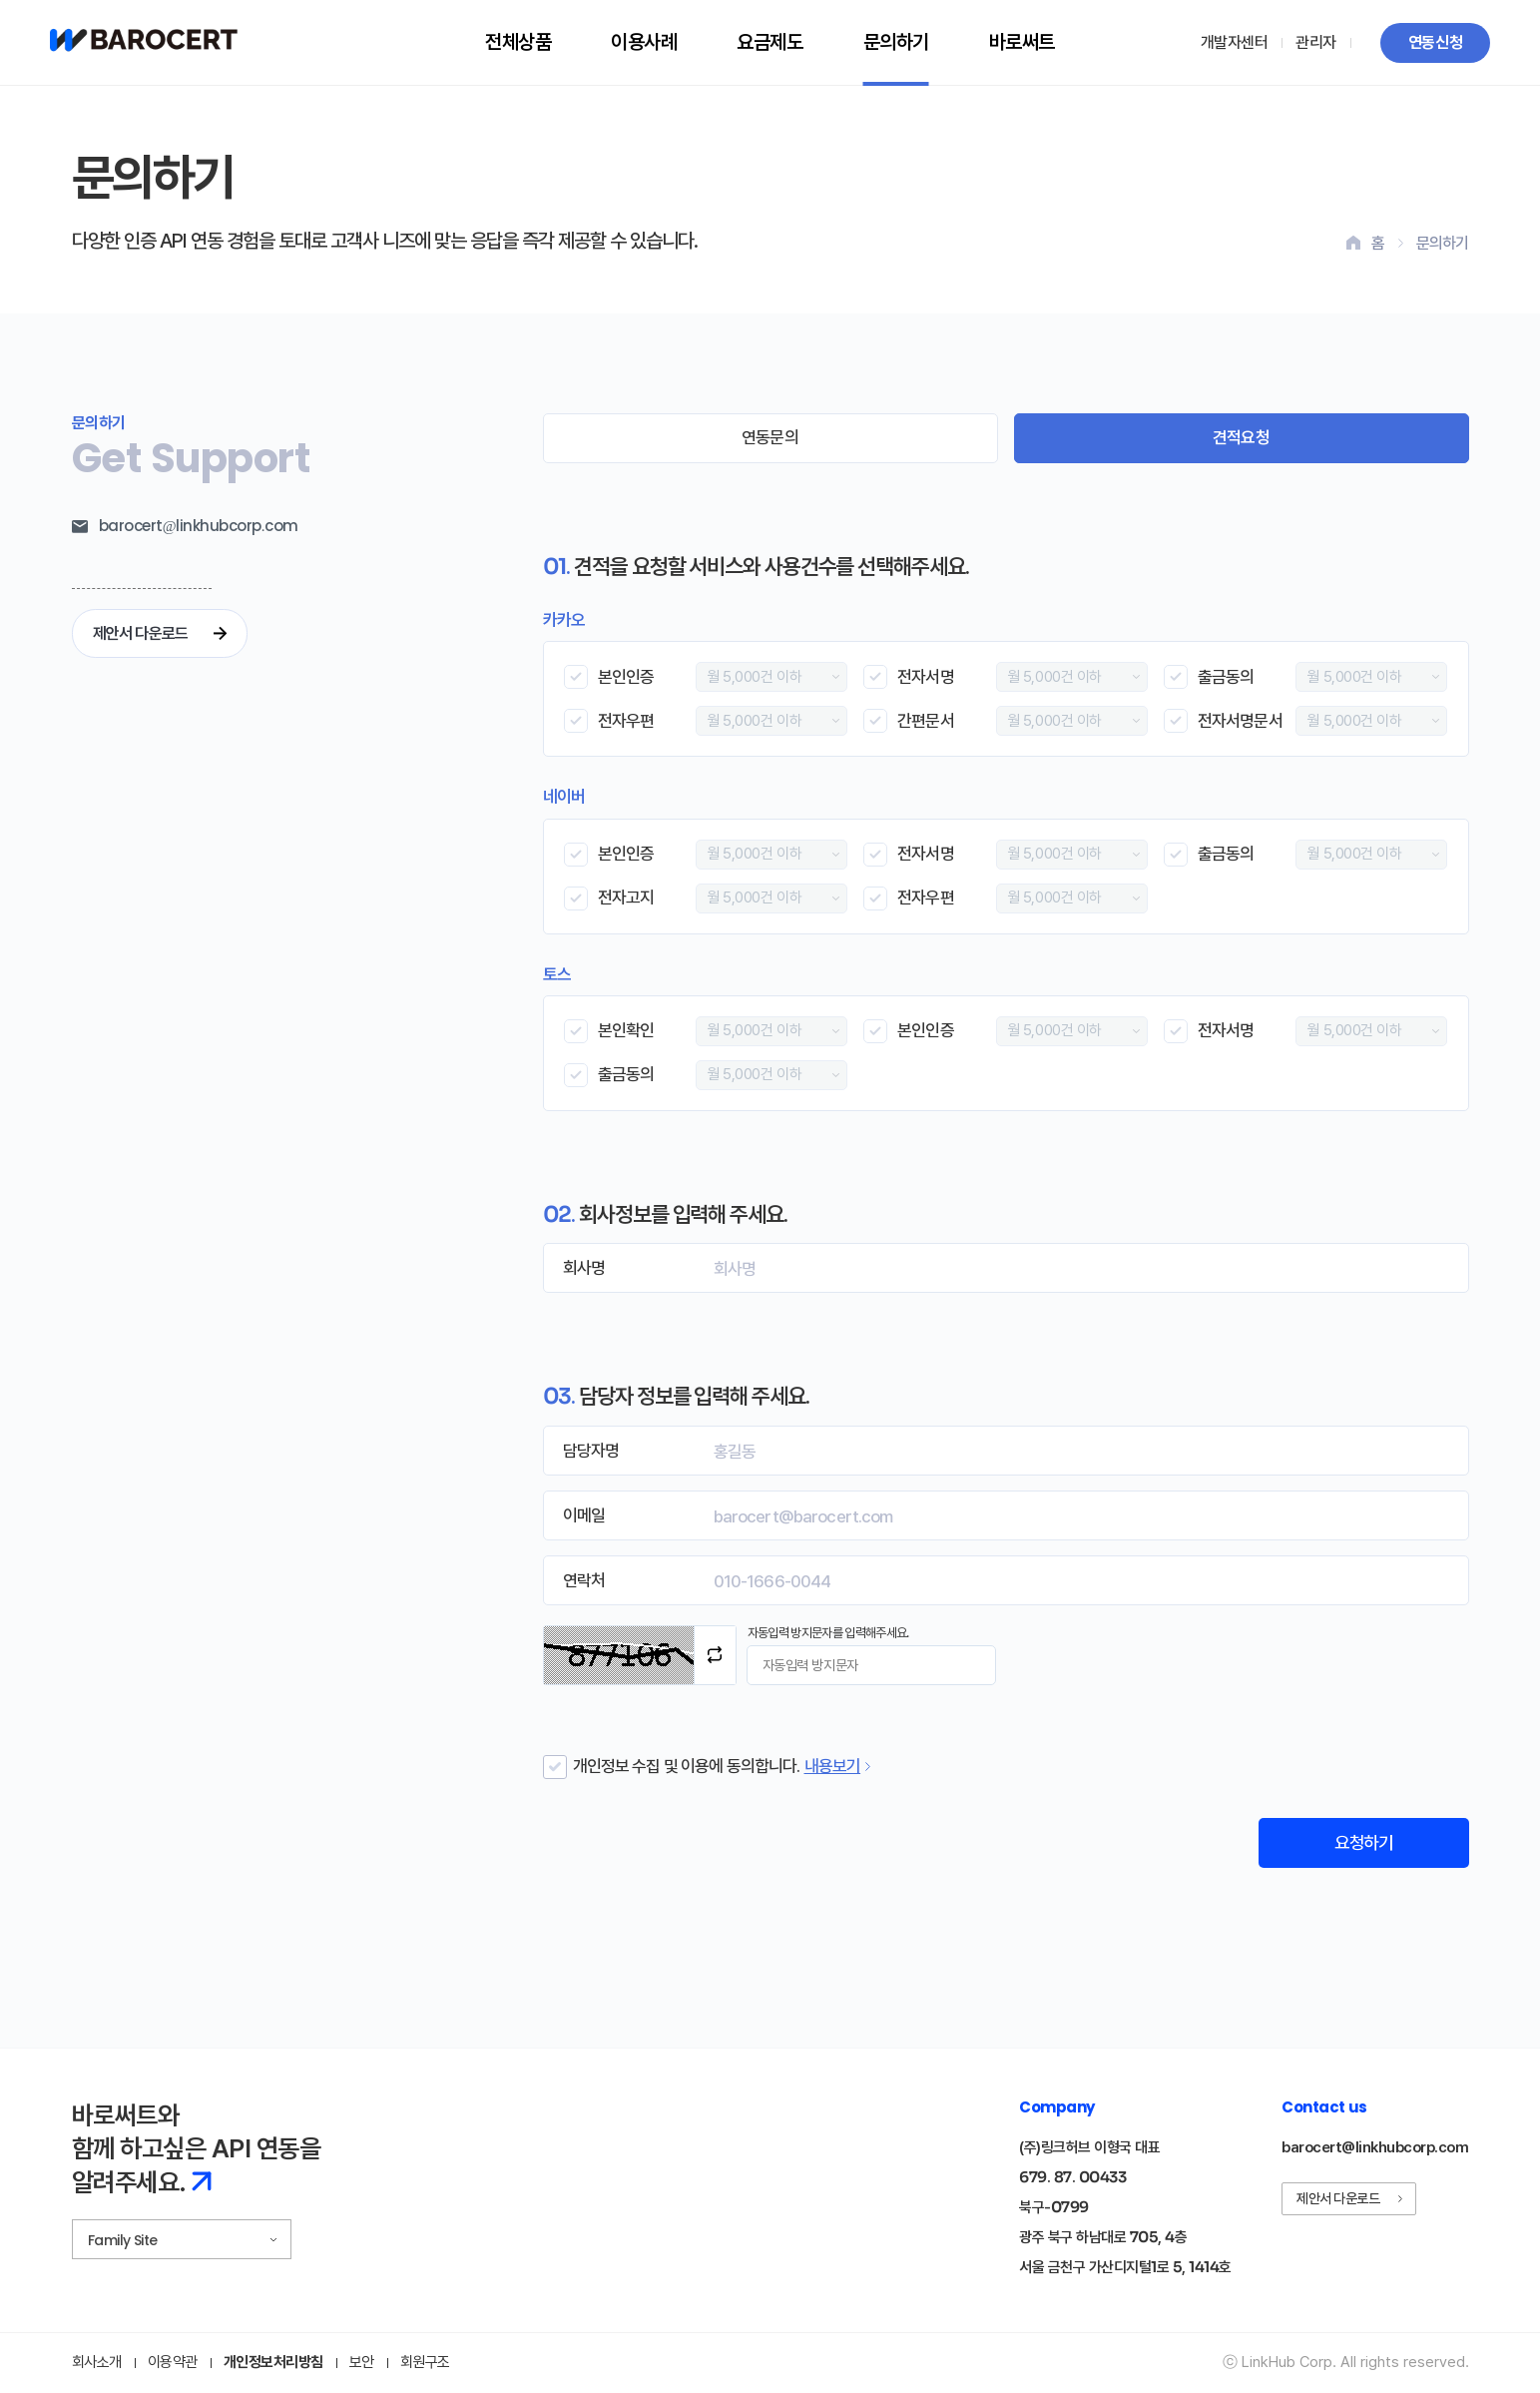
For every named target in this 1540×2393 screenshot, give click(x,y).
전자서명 (925, 677)
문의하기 (896, 42)
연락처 (584, 1580)
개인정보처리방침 (273, 2364)
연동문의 (770, 437)
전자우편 (626, 721)
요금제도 (769, 42)
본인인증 (626, 677)
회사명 (584, 1268)
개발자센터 (1235, 42)
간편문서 (925, 721)
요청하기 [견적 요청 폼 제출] (1360, 1843)
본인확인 (626, 1030)
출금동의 (1226, 677)
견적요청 (1241, 437)
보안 (361, 2364)
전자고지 (626, 897)
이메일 (584, 1515)
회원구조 (425, 2364)
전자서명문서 (1240, 721)
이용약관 (173, 2364)
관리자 (1315, 42)
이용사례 (644, 42)
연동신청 (1435, 42)
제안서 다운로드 (162, 633)
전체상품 (518, 42)
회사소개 (97, 2364)
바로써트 (1022, 42)
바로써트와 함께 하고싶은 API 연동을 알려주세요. (196, 2149)
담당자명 (591, 1451)
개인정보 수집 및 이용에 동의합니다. (686, 1766)
